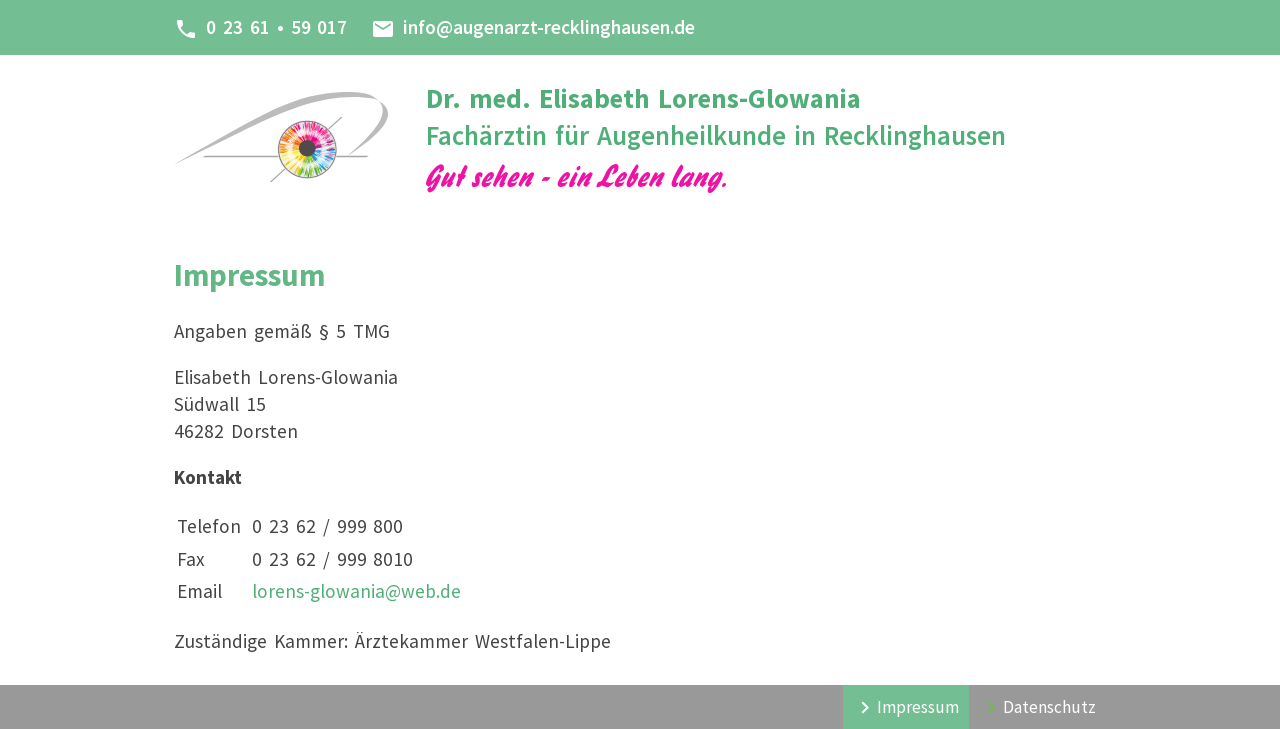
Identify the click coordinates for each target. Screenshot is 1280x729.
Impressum (918, 707)
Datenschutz (1049, 707)
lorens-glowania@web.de (356, 591)
